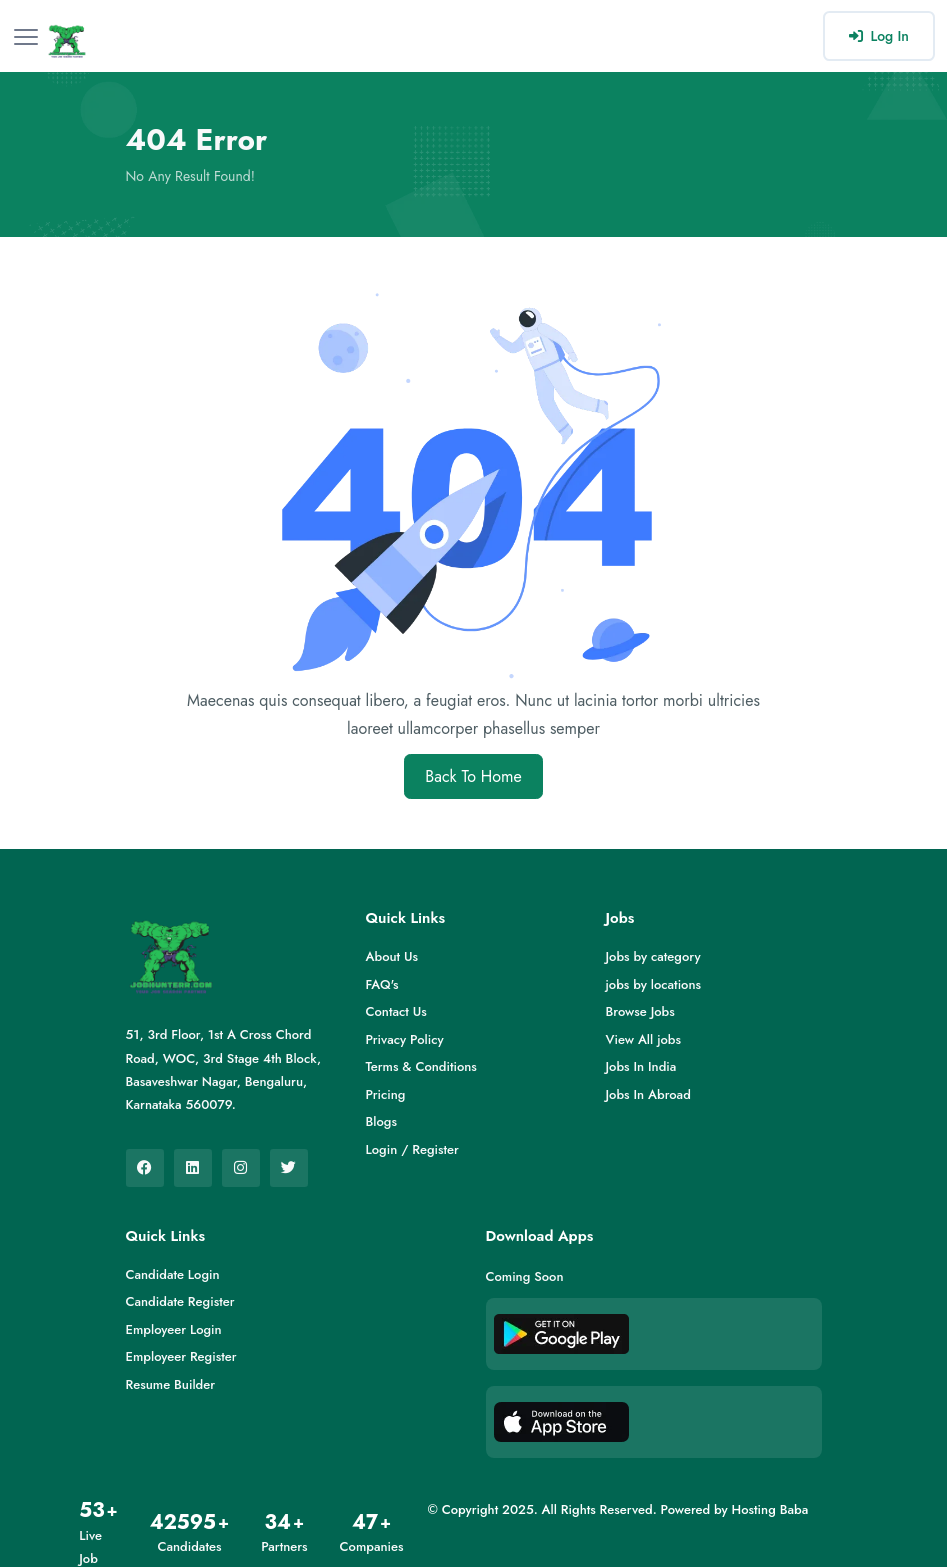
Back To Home (473, 776)
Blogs (381, 1121)
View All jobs (644, 1039)
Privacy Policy (405, 1039)
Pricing (386, 1094)
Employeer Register (181, 1356)
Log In (879, 36)
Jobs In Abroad (648, 1094)
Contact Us (396, 1011)
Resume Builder (171, 1384)
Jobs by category (653, 956)
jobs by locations (654, 984)
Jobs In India (641, 1066)
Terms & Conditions (421, 1066)
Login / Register (412, 1149)
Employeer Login (174, 1329)
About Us (392, 956)
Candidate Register (180, 1301)
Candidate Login (173, 1274)
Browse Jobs (640, 1011)
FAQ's (382, 984)
